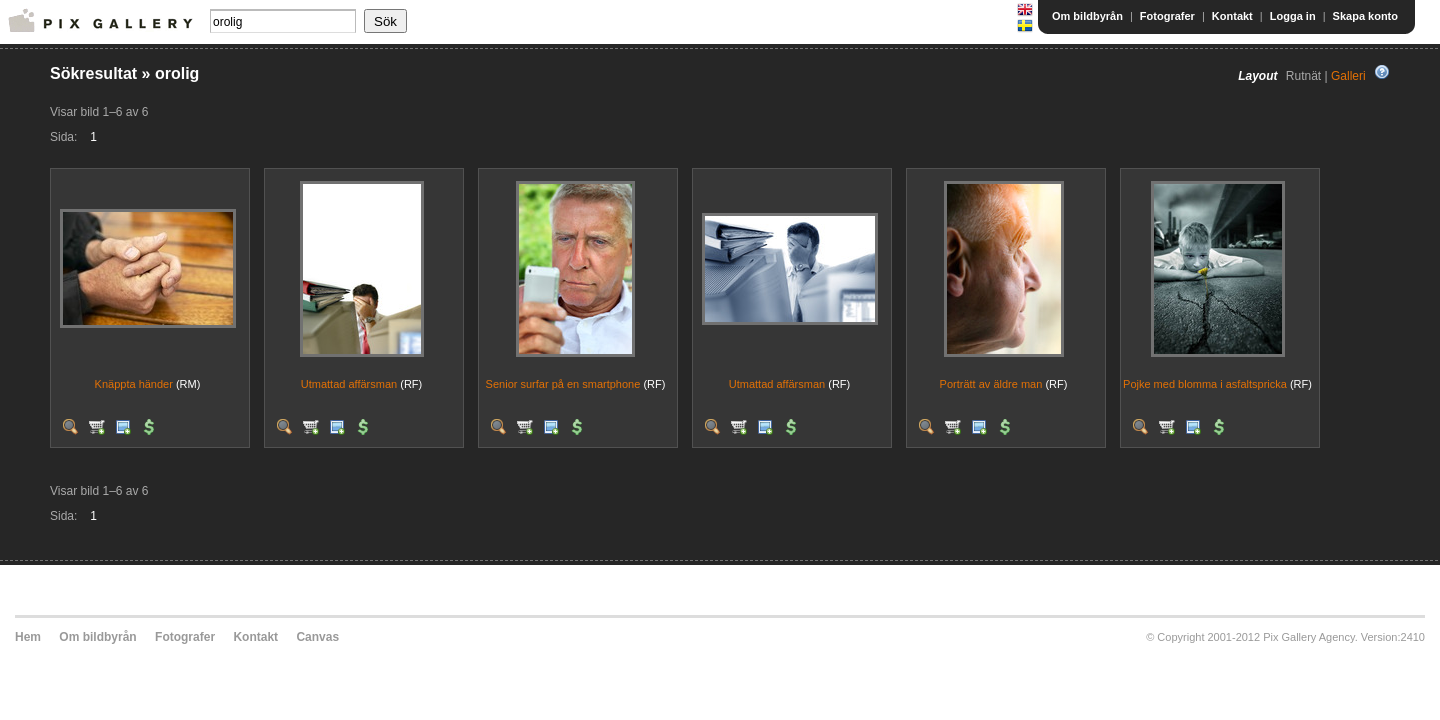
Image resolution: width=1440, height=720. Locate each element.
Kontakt (1232, 16)
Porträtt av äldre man (991, 384)
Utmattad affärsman (349, 384)
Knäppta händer (134, 384)
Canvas (317, 637)
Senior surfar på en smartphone (563, 384)
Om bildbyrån (1087, 16)
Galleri (1348, 76)
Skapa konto (1365, 16)
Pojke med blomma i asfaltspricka (1205, 384)
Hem (28, 637)
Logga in (1293, 16)
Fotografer (1167, 16)
